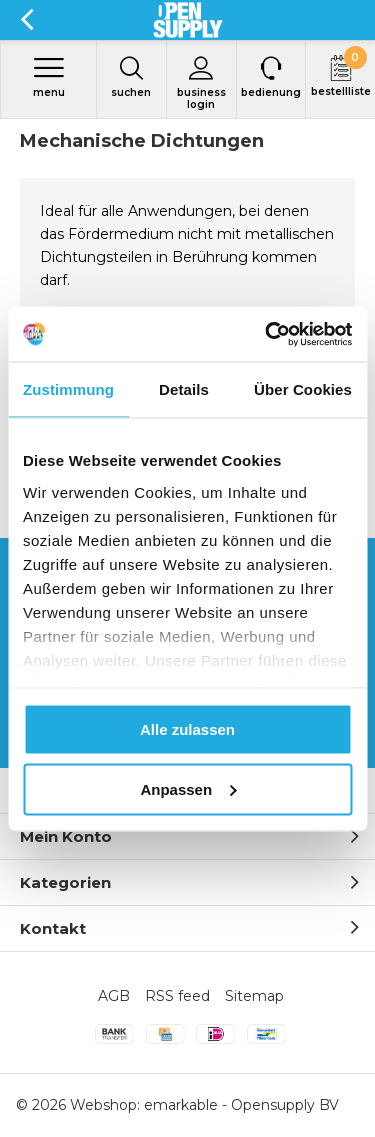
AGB (114, 996)
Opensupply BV (285, 1105)
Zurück (26, 20)
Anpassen (188, 788)
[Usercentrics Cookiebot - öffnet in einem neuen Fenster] (267, 334)
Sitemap (254, 996)
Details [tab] (184, 389)
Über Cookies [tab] (303, 389)
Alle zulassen (187, 729)
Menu (48, 77)
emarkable (181, 1105)
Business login (201, 83)
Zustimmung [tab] (68, 389)
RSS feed (177, 996)
